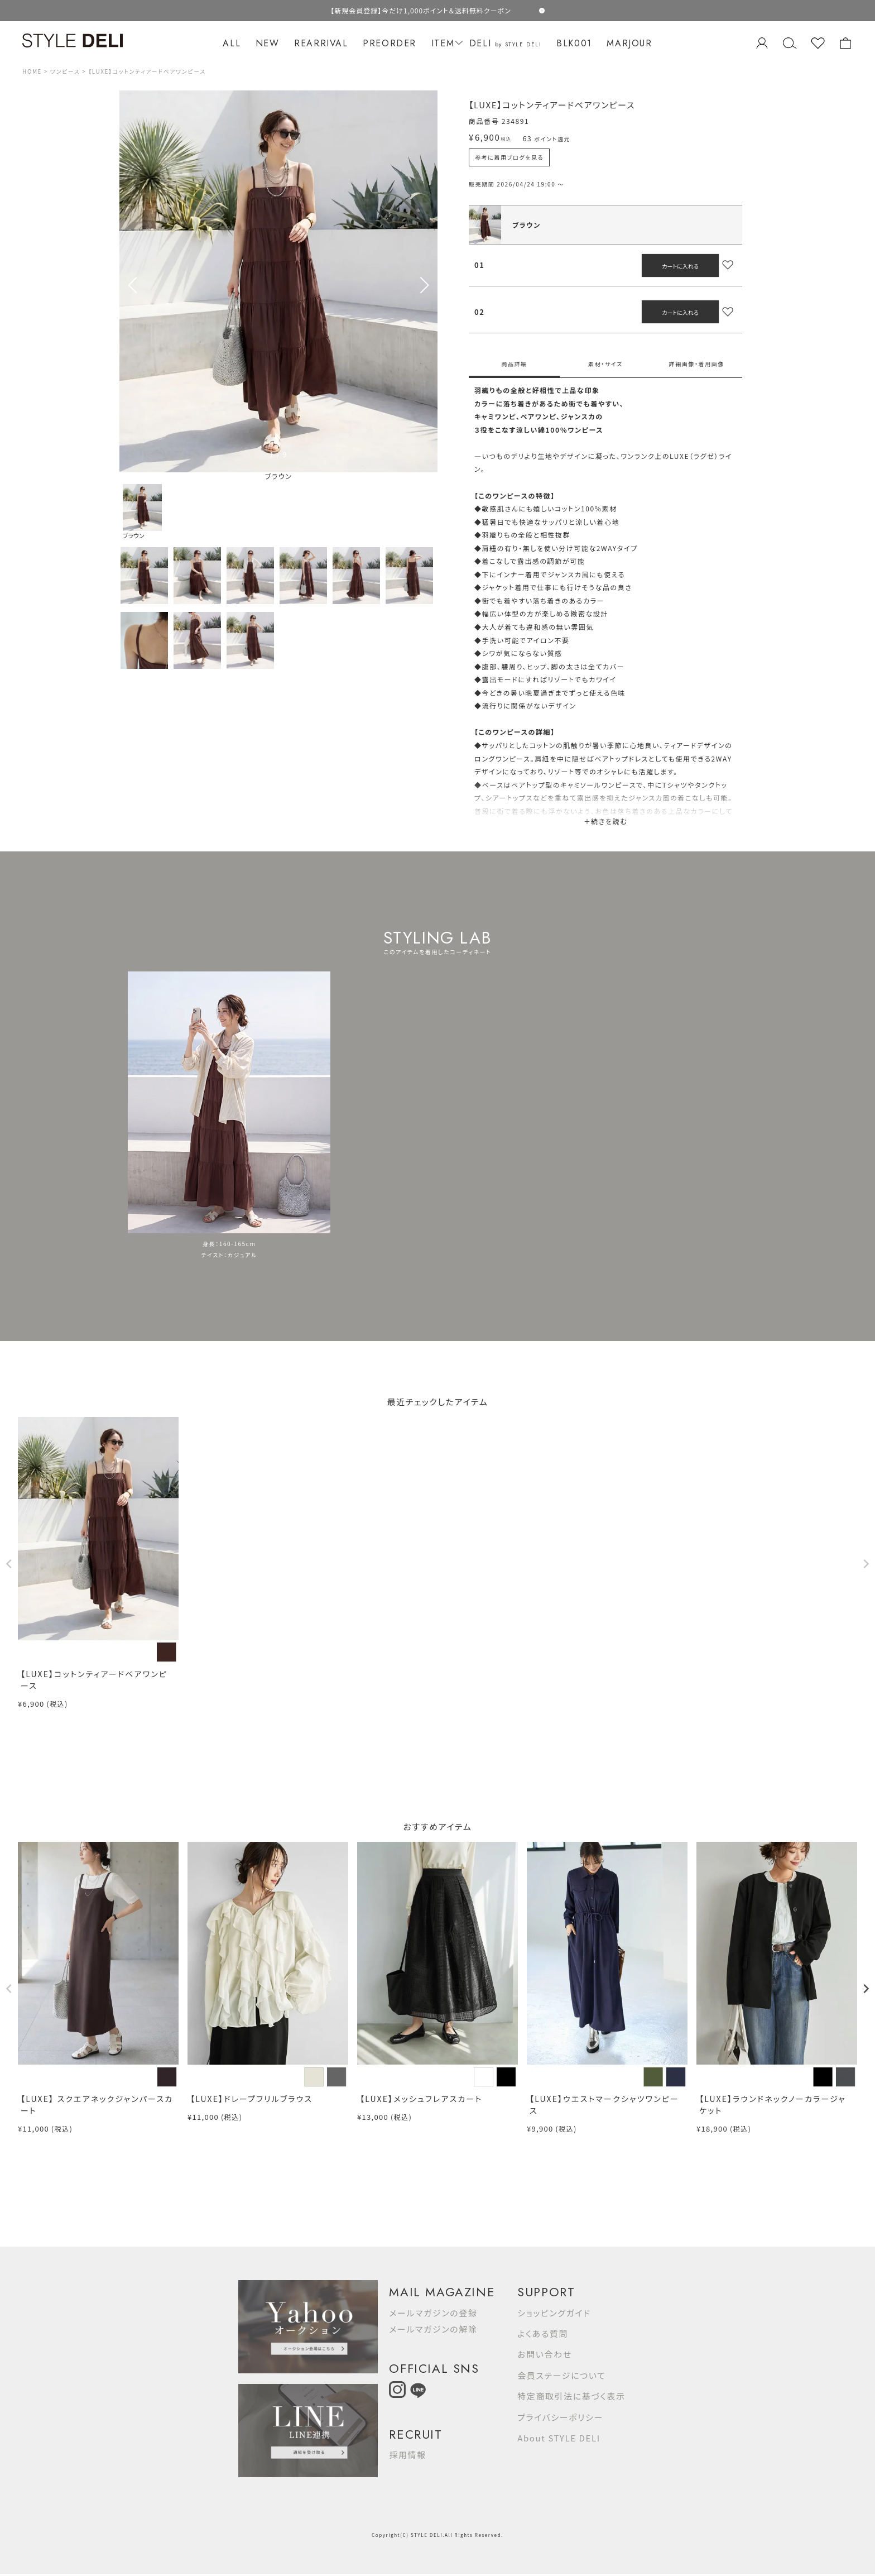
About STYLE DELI (558, 2438)
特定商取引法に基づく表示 (571, 2396)
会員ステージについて (561, 2375)
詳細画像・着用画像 (696, 364)
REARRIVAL (321, 43)
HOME (32, 71)
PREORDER (389, 43)
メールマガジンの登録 (433, 2313)
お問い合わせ (544, 2354)
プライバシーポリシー (560, 2417)
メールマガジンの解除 (433, 2329)
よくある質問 (542, 2333)
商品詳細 (514, 364)
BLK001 (574, 43)
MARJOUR (629, 43)
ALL (232, 43)
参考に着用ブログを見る (509, 157)
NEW (268, 43)
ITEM (445, 43)
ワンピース (65, 71)
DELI (505, 43)
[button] (424, 285)
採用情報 (407, 2454)
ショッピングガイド (554, 2313)
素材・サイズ (605, 364)
